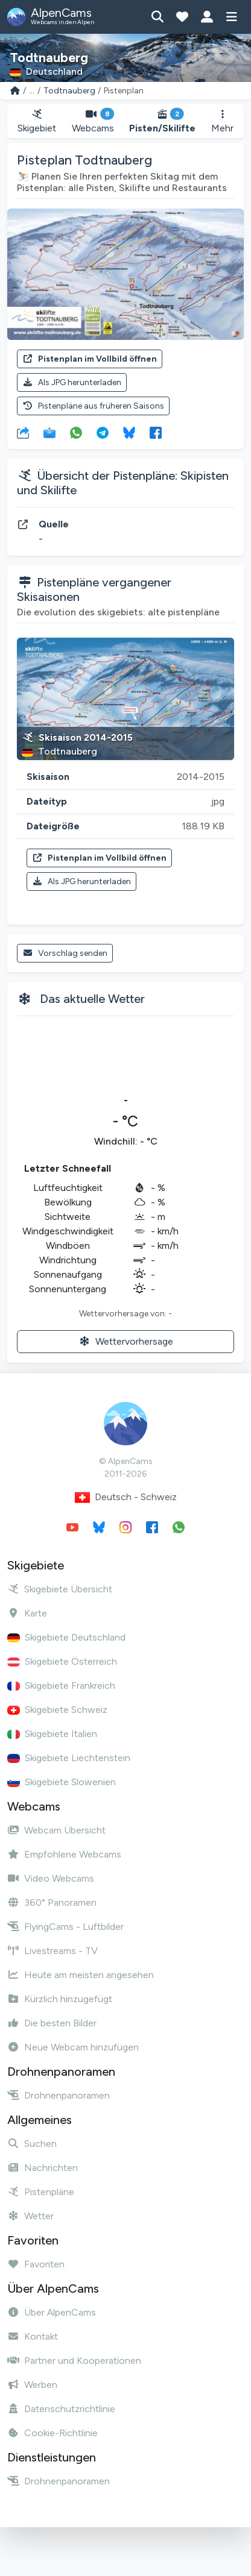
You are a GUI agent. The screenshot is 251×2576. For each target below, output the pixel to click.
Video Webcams (50, 1878)
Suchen (32, 2143)
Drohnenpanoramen (58, 2095)
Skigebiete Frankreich (61, 1685)
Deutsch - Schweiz (126, 1497)
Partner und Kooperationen (74, 2360)
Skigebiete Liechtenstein (68, 1758)
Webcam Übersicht (56, 1830)
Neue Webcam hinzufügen (73, 2047)
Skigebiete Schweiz (57, 1709)
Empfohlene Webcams (64, 1854)
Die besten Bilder (52, 2023)
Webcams (92, 121)
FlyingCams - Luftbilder (65, 1926)
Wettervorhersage (125, 1341)
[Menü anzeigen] (231, 17)
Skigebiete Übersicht (59, 1589)
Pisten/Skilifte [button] (163, 121)
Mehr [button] (222, 121)
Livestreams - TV (52, 1950)
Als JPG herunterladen (71, 382)
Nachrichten (42, 2167)
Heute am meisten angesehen (80, 1975)
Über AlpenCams (51, 2312)
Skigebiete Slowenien (61, 1782)
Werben (32, 2384)
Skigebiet (36, 121)
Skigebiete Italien (52, 1733)
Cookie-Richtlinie (52, 2433)
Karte (27, 1613)
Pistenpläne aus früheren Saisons (93, 406)
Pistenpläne (40, 2191)
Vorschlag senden (64, 953)
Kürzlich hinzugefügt (59, 1999)
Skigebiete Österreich (62, 1661)
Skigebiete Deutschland (66, 1637)
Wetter (30, 2216)
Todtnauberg (69, 91)
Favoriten (36, 2264)
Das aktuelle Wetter (92, 998)
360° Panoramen (52, 1902)
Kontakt (32, 2336)
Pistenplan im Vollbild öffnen (89, 359)
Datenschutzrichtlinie (61, 2408)
